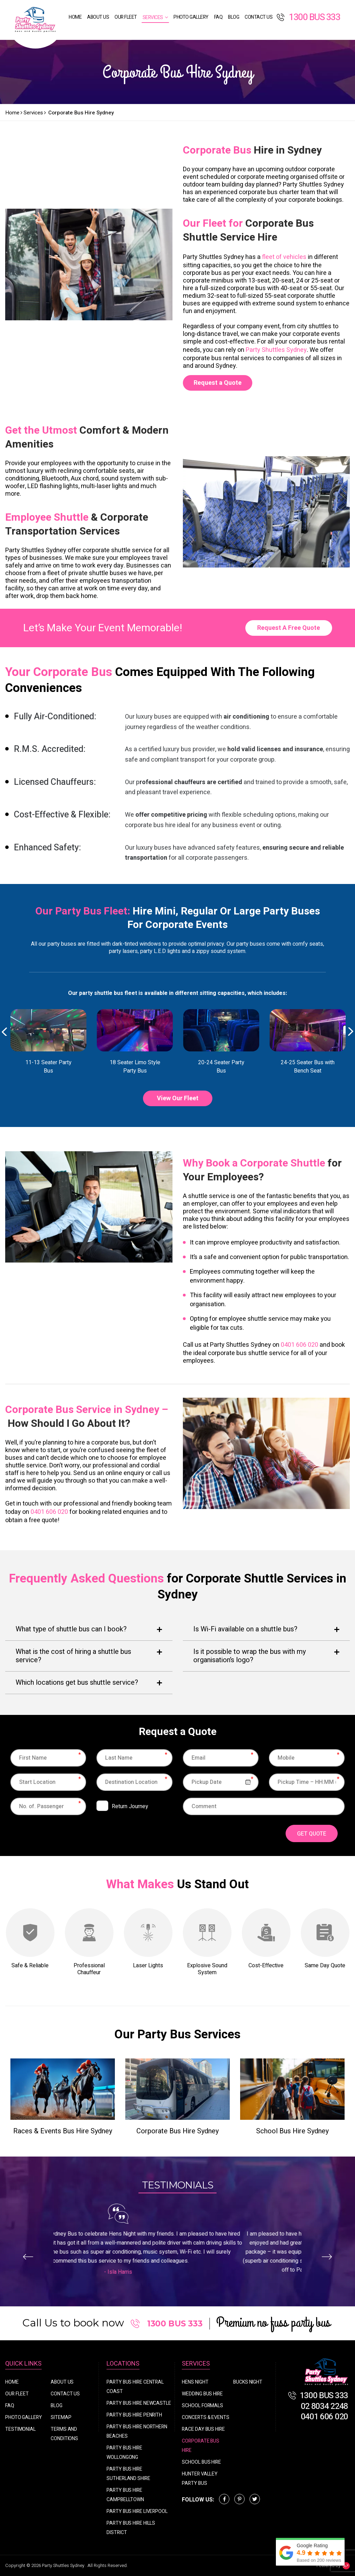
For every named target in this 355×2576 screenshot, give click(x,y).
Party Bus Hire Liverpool (137, 2511)
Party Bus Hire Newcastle (139, 2403)
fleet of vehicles (284, 257)
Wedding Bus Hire (202, 2393)
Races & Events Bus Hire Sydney (62, 2131)
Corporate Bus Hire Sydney (177, 2131)
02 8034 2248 (324, 2406)
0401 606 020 (299, 1345)
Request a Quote (218, 383)
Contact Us (258, 17)
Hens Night (195, 2382)
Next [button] (350, 1031)
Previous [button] (4, 1031)
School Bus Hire (201, 2462)
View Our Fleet (177, 1098)
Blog (233, 17)
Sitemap (61, 2417)
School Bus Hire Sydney (292, 2131)
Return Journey (130, 1806)
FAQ (218, 17)
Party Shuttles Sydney (276, 350)
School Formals (202, 2405)
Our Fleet (126, 17)
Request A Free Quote (288, 628)
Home (75, 17)
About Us (98, 17)
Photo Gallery (191, 17)
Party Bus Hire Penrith (134, 2415)
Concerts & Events (205, 2417)
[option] (48, 1042)
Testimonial (20, 2429)
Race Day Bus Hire (203, 2429)
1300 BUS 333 (308, 17)
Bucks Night (247, 2382)
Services (153, 17)
